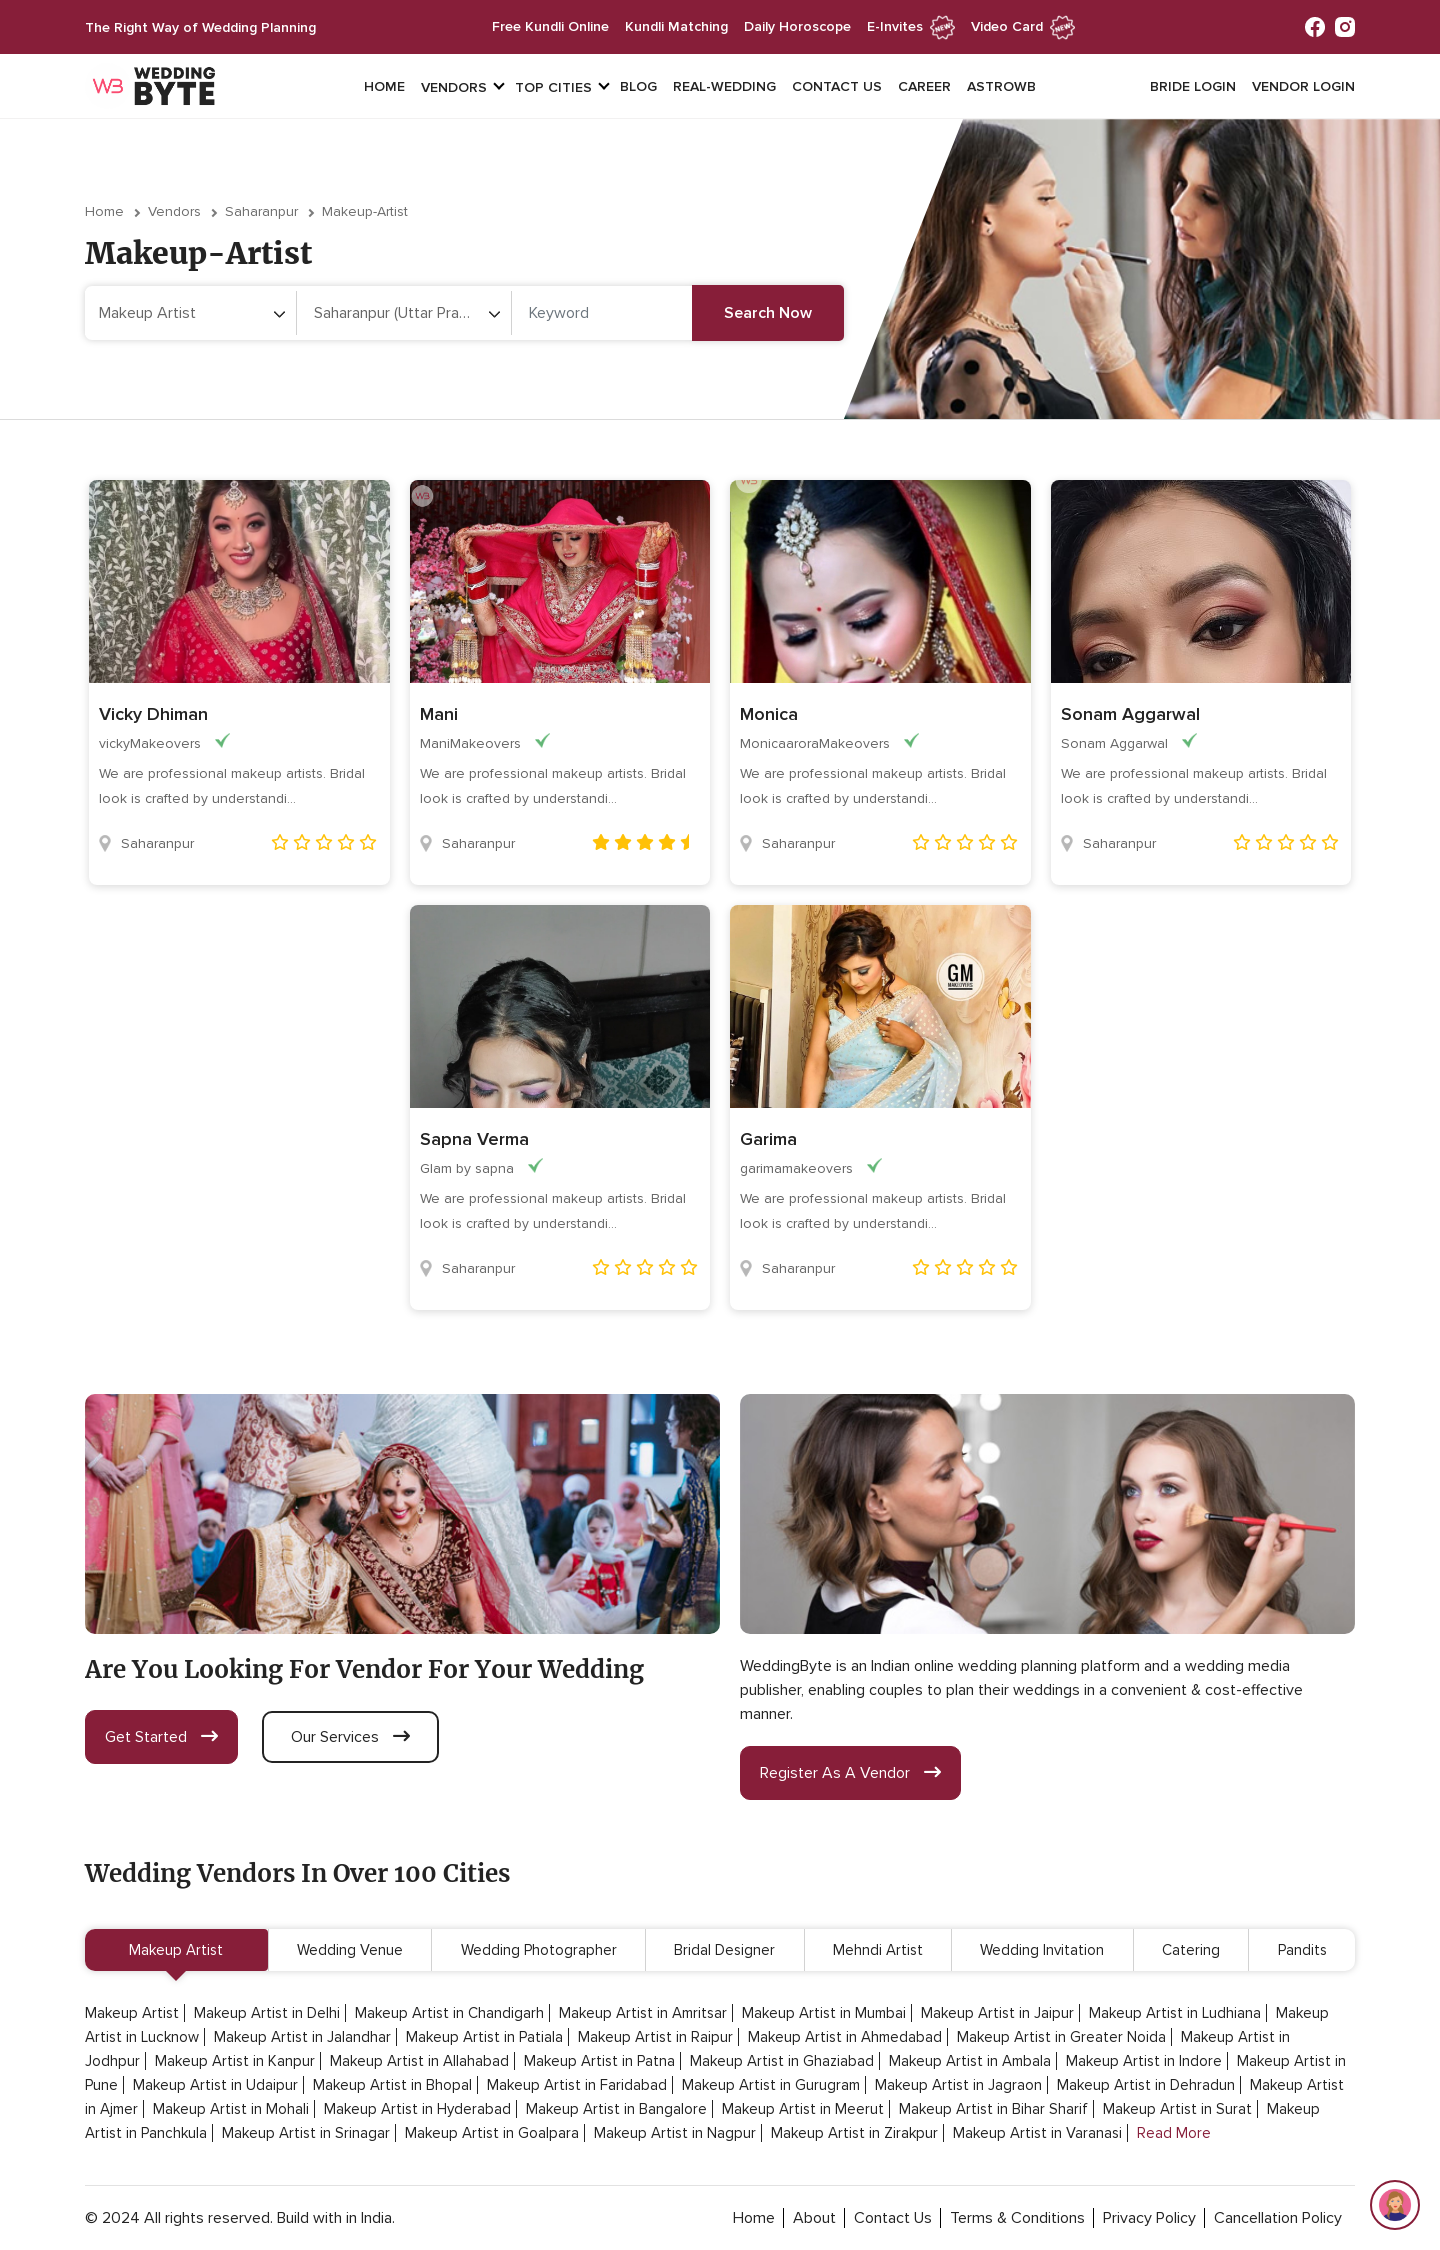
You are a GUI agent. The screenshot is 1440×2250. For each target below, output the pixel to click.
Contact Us (837, 86)
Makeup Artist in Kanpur (235, 2061)
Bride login (1193, 86)
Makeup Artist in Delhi (267, 2013)
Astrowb (1001, 86)
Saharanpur (261, 211)
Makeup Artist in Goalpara (492, 2133)
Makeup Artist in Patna (599, 2061)
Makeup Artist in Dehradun (1146, 2085)
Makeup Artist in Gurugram (771, 2085)
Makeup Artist (176, 1950)
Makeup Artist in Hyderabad (417, 2109)
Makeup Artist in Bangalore (616, 2109)
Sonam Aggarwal (1130, 714)
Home (384, 86)
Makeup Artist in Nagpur (675, 2133)
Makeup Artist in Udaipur (215, 2085)
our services (350, 1737)
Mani (439, 714)
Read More (1174, 2133)
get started (161, 1737)
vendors (454, 87)
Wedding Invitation (1042, 1950)
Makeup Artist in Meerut (803, 2109)
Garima (768, 1139)
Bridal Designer (724, 1950)
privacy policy (1149, 2218)
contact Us (893, 2218)
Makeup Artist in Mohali (231, 2109)
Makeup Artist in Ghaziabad (782, 2061)
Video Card (1023, 26)
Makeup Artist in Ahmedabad (845, 2037)
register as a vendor (850, 1773)
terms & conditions (1017, 2218)
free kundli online (550, 26)
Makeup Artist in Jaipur (997, 2013)
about (814, 2218)
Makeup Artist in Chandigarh (449, 2013)
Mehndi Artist (878, 1950)
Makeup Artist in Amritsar (643, 2013)
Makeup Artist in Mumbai (824, 2013)
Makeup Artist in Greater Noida (1061, 2037)
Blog (638, 86)
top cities (553, 87)
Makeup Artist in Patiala (484, 2037)
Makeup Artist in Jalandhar (302, 2037)
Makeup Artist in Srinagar (306, 2133)
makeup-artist (365, 211)
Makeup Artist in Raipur (655, 2037)
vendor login (1303, 86)
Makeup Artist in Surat (1177, 2109)
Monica (769, 714)
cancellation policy (1278, 2218)
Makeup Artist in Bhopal (392, 2085)
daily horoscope (797, 26)
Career (924, 86)
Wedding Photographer (539, 1950)
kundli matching (676, 26)
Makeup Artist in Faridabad (577, 2085)
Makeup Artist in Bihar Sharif (993, 2109)
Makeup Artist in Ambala (970, 2061)
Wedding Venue (350, 1950)
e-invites (911, 26)
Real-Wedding (724, 86)
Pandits (1302, 1950)
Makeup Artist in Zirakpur (854, 2133)
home (754, 2218)
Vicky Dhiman (153, 714)
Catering (1191, 1950)
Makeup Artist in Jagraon (958, 2085)
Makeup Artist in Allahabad (419, 2061)
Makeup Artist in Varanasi (1037, 2133)
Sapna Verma (474, 1139)
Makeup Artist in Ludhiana (1175, 2013)
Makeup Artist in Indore (1144, 2061)
